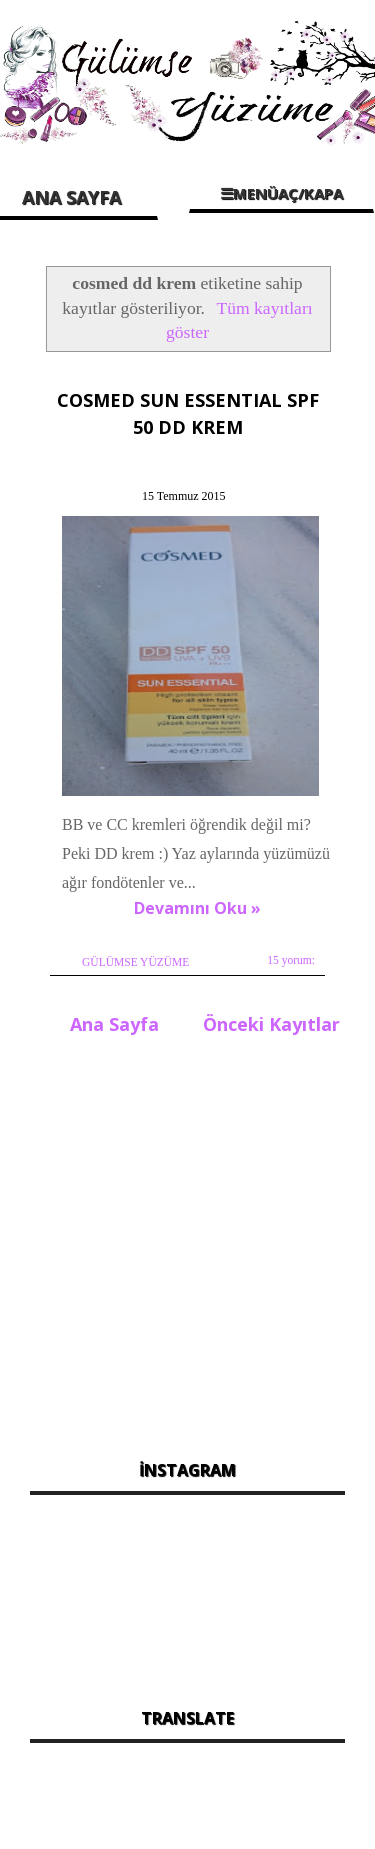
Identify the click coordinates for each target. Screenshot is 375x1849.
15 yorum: (291, 960)
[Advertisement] (187, 1241)
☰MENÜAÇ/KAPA (281, 193)
